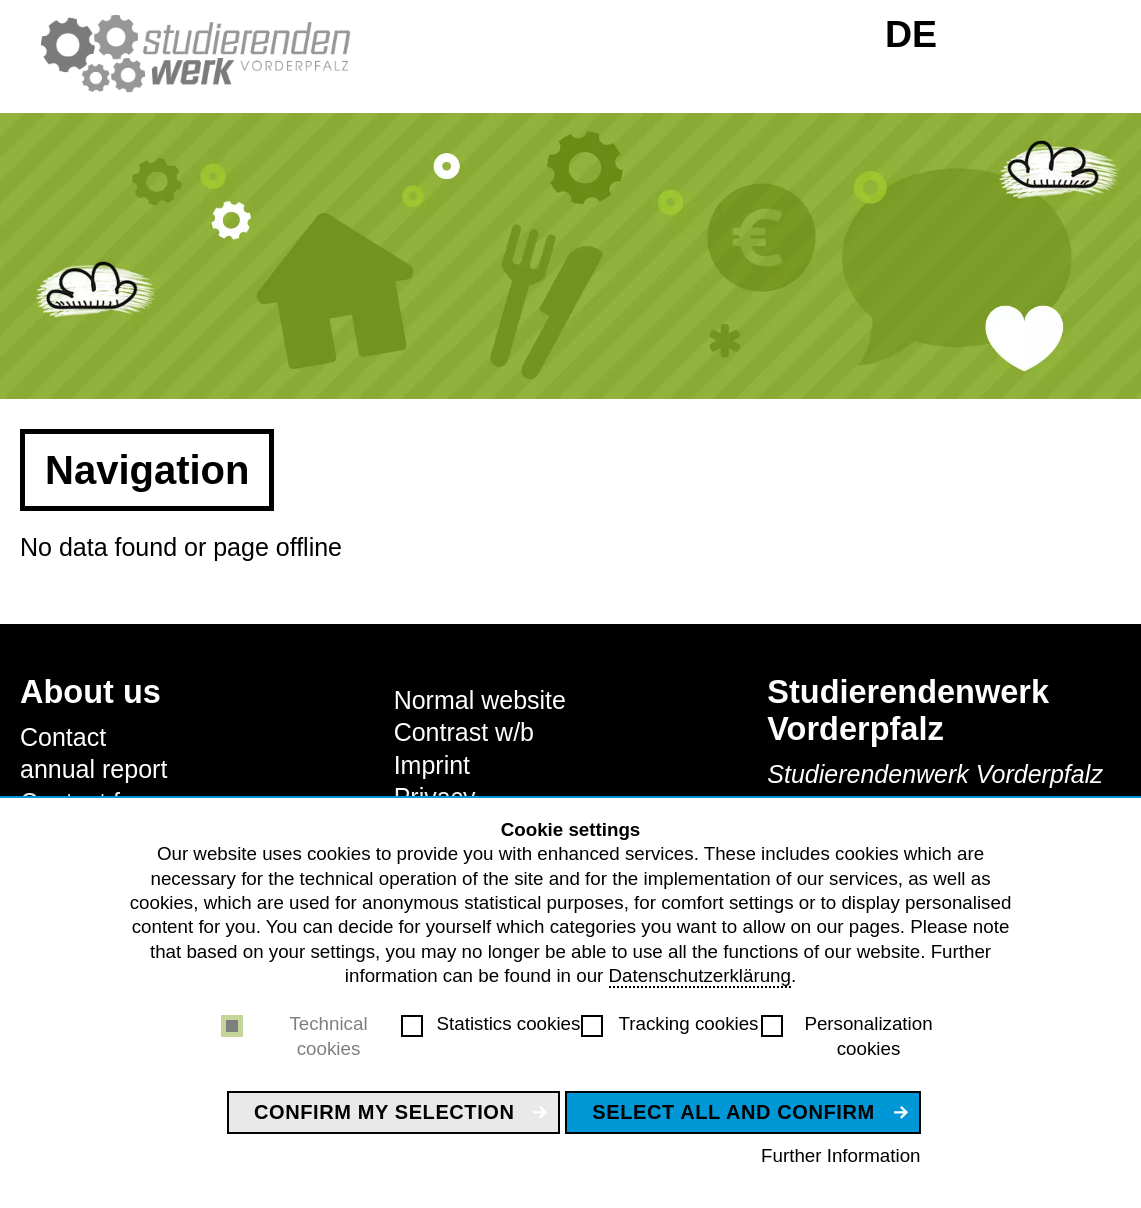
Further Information (840, 1155)
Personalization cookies (868, 1035)
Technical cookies (328, 1035)
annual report (93, 769)
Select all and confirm (733, 1112)
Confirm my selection (384, 1112)
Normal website (480, 700)
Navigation (147, 470)
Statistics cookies (509, 1023)
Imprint (432, 765)
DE (911, 34)
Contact (63, 737)
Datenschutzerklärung (700, 975)
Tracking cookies (689, 1023)
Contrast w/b (464, 732)
